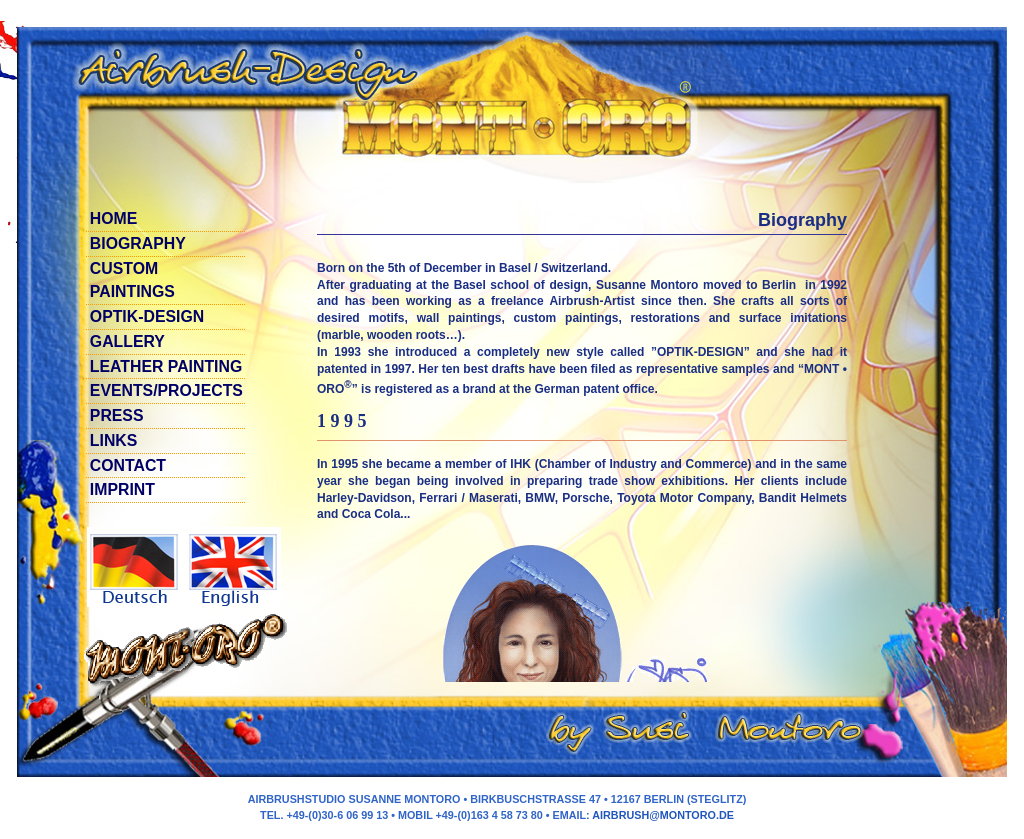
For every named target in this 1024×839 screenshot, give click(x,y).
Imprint (122, 489)
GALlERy (127, 341)
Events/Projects (166, 390)
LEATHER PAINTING (166, 366)
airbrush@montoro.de (663, 815)
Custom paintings (132, 280)
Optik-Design (147, 316)
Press (117, 415)
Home (114, 218)
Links (114, 440)
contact (128, 465)
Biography (138, 243)
